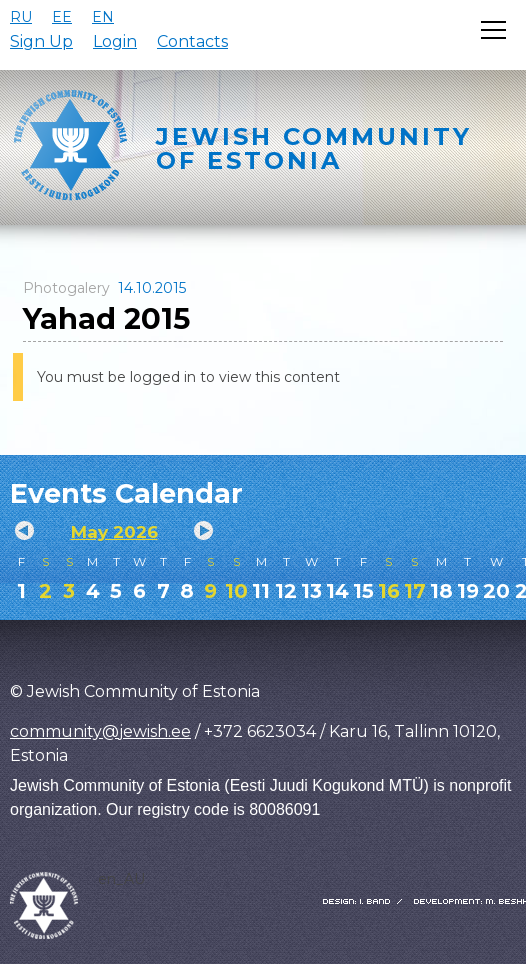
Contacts (192, 41)
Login (115, 41)
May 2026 (114, 532)
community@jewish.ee (100, 731)
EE (62, 17)
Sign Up (41, 41)
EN (103, 17)
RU (21, 17)
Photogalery (66, 288)
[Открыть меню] (493, 30)
